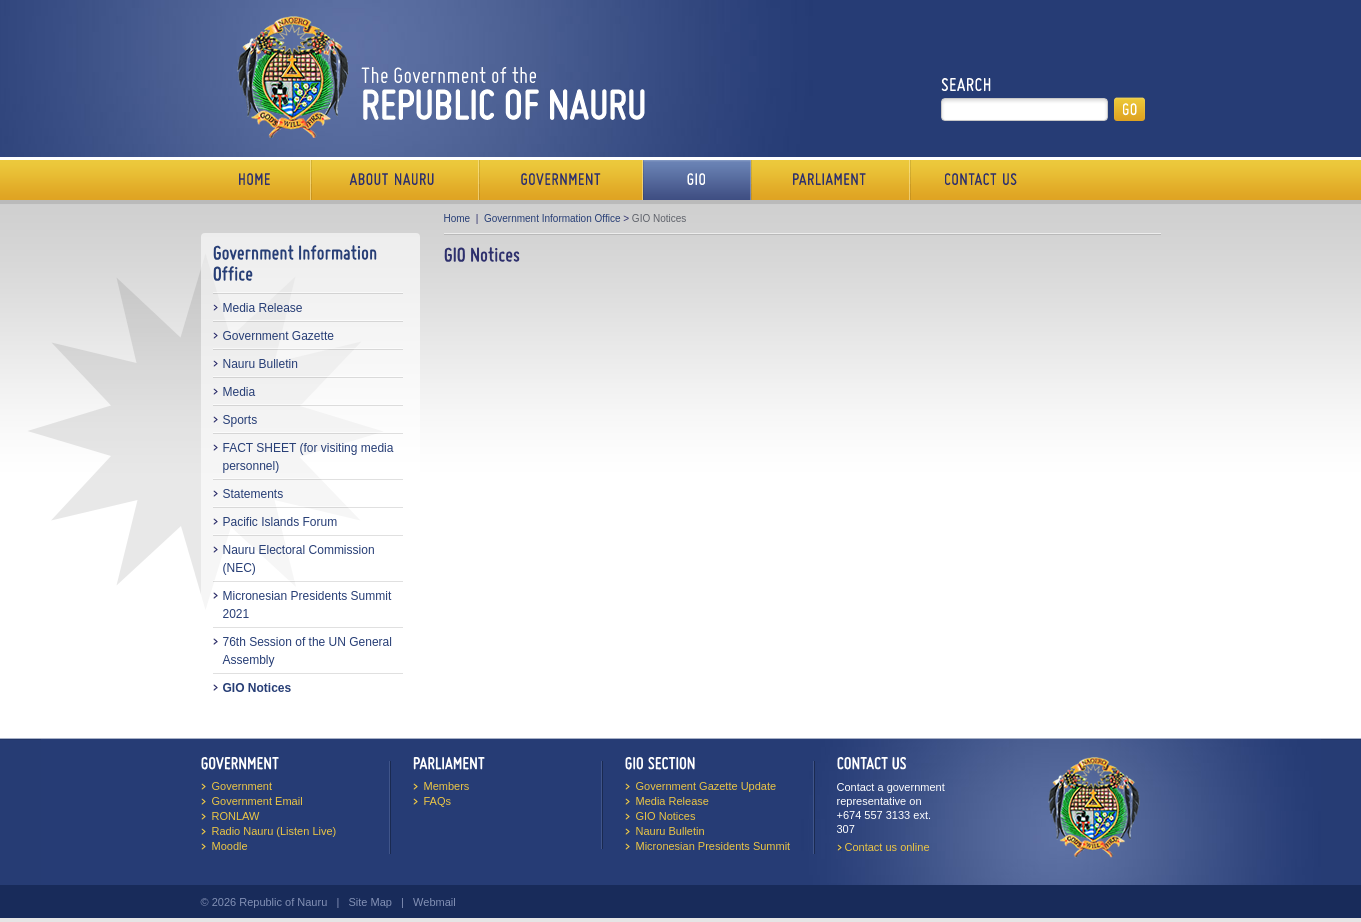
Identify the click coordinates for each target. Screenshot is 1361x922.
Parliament (830, 180)
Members (447, 786)
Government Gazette (278, 336)
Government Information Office (552, 218)
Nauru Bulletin (260, 364)
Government (561, 180)
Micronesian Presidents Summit (713, 846)
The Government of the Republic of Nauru (437, 76)
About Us (395, 180)
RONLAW (236, 816)
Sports (240, 420)
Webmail (434, 902)
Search (966, 85)
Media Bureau (697, 180)
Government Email (257, 801)
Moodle (230, 846)
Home (256, 180)
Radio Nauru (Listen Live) (274, 831)
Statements (253, 494)
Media (239, 392)
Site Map (369, 902)
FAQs (438, 801)
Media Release (263, 308)
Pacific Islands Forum (280, 522)
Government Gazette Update (706, 786)
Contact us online (887, 847)
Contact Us (976, 180)
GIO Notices (257, 688)
